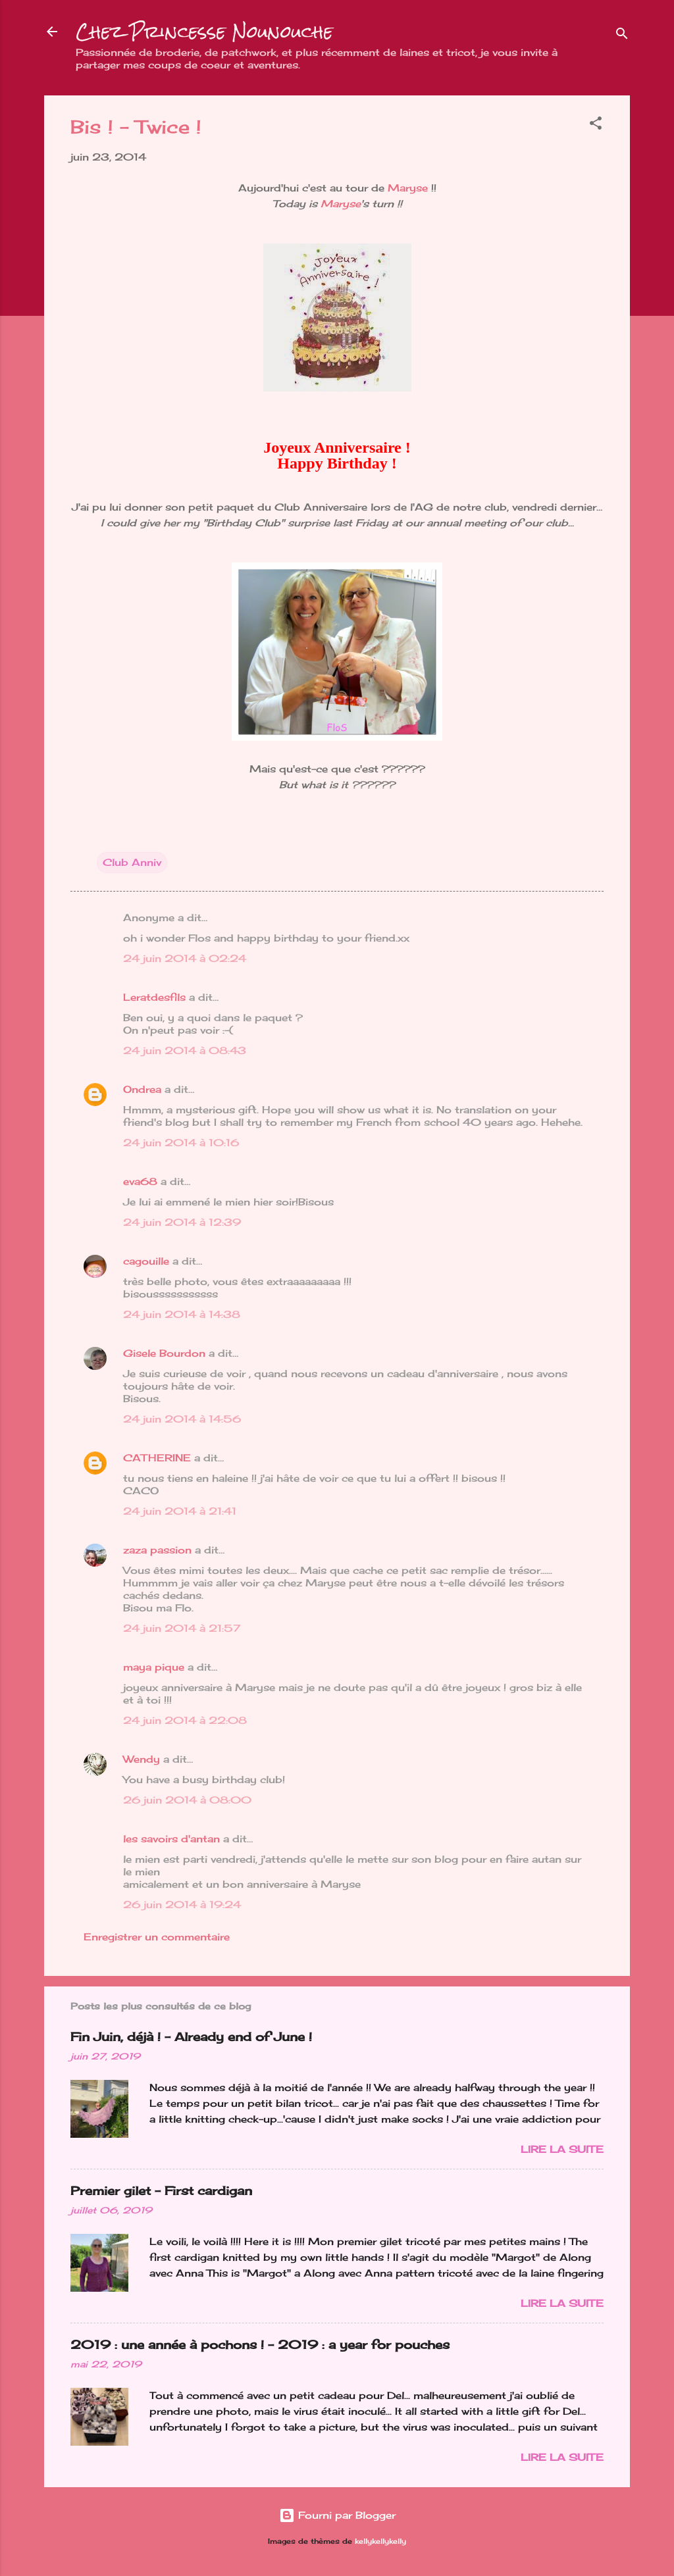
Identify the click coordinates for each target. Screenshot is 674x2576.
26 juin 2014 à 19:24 (182, 1904)
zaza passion (157, 1550)
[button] (596, 125)
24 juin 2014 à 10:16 (181, 1142)
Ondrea (142, 1089)
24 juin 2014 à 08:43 (184, 1050)
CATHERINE (157, 1458)
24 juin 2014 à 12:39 (182, 1222)
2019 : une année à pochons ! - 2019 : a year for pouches (260, 2344)
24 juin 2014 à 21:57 (181, 1628)
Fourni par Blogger (337, 2515)
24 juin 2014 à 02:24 (184, 958)
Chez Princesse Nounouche (204, 31)
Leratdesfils (154, 997)
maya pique (153, 1667)
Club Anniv (132, 862)
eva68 (140, 1181)
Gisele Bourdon (164, 1353)
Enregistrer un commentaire (157, 1937)
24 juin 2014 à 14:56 (182, 1419)
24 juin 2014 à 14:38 (181, 1314)
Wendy (141, 1759)
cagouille (146, 1261)
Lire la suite (562, 2149)
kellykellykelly (380, 2541)
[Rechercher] (622, 36)
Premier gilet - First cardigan (161, 2190)
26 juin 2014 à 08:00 (187, 1800)
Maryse (408, 188)
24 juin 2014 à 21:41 (179, 1511)
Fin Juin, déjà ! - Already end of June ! (191, 2036)
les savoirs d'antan (171, 1838)
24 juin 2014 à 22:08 (185, 1720)
